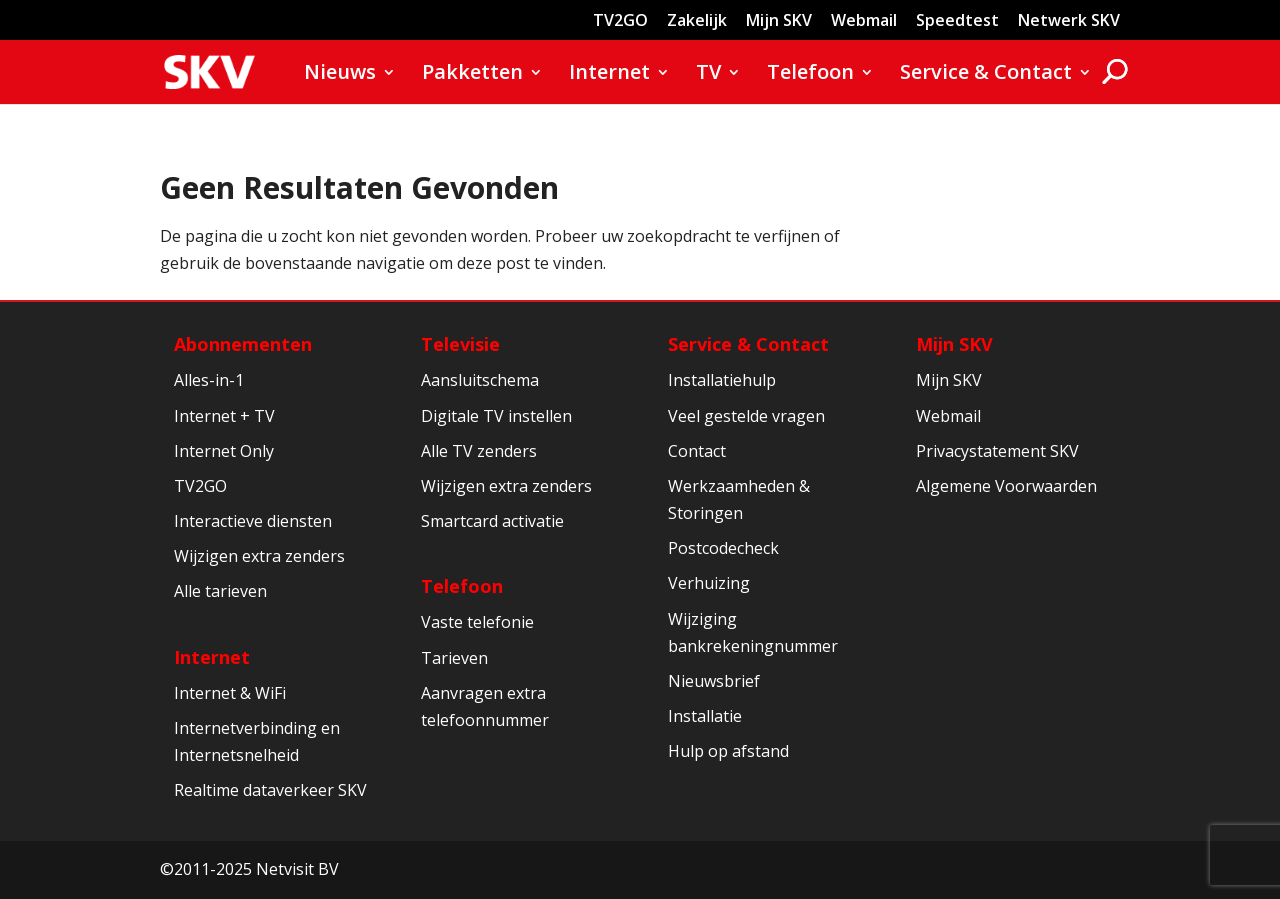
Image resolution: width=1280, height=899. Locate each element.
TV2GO (620, 21)
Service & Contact (986, 75)
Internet (609, 75)
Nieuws (340, 75)
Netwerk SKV (1069, 21)
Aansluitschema (480, 380)
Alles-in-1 (209, 380)
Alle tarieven (220, 591)
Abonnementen (243, 344)
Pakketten (472, 75)
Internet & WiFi (230, 693)
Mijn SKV (779, 21)
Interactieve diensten (253, 521)
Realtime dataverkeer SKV (270, 790)
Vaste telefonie (477, 622)
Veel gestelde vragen (746, 416)
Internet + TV (224, 416)
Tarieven (454, 658)
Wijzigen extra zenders (259, 556)
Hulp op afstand (728, 751)
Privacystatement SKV (997, 451)
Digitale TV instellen (496, 416)
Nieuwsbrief (714, 681)
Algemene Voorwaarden (1006, 486)
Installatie (705, 716)
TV (708, 75)
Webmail (864, 21)
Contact (697, 451)
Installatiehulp (722, 380)
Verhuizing (709, 583)
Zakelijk (697, 21)
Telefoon (810, 75)
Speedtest (957, 21)
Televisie (460, 344)
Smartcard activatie (492, 521)
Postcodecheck (723, 548)
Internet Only (224, 451)
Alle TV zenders (479, 451)
